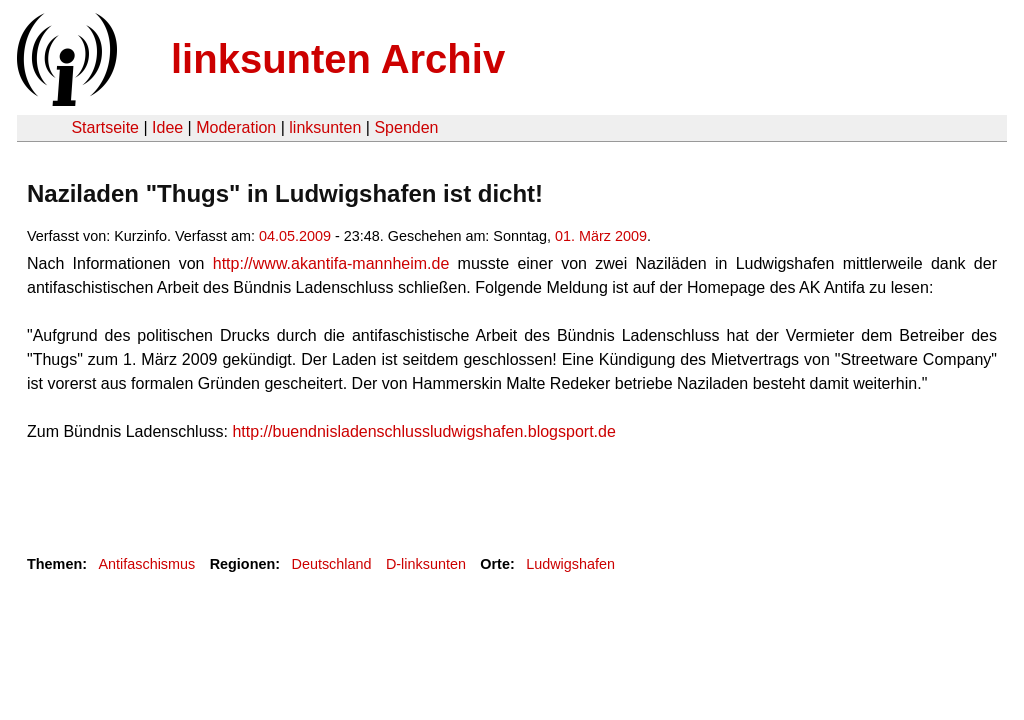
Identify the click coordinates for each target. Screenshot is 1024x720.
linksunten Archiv (338, 59)
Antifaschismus (146, 564)
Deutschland (332, 564)
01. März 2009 (601, 236)
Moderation (236, 127)
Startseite (105, 127)
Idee (167, 127)
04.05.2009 (295, 236)
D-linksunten (426, 564)
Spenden (406, 127)
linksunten (325, 127)
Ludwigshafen (570, 564)
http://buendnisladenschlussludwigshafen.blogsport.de (423, 431)
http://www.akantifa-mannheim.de (331, 263)
